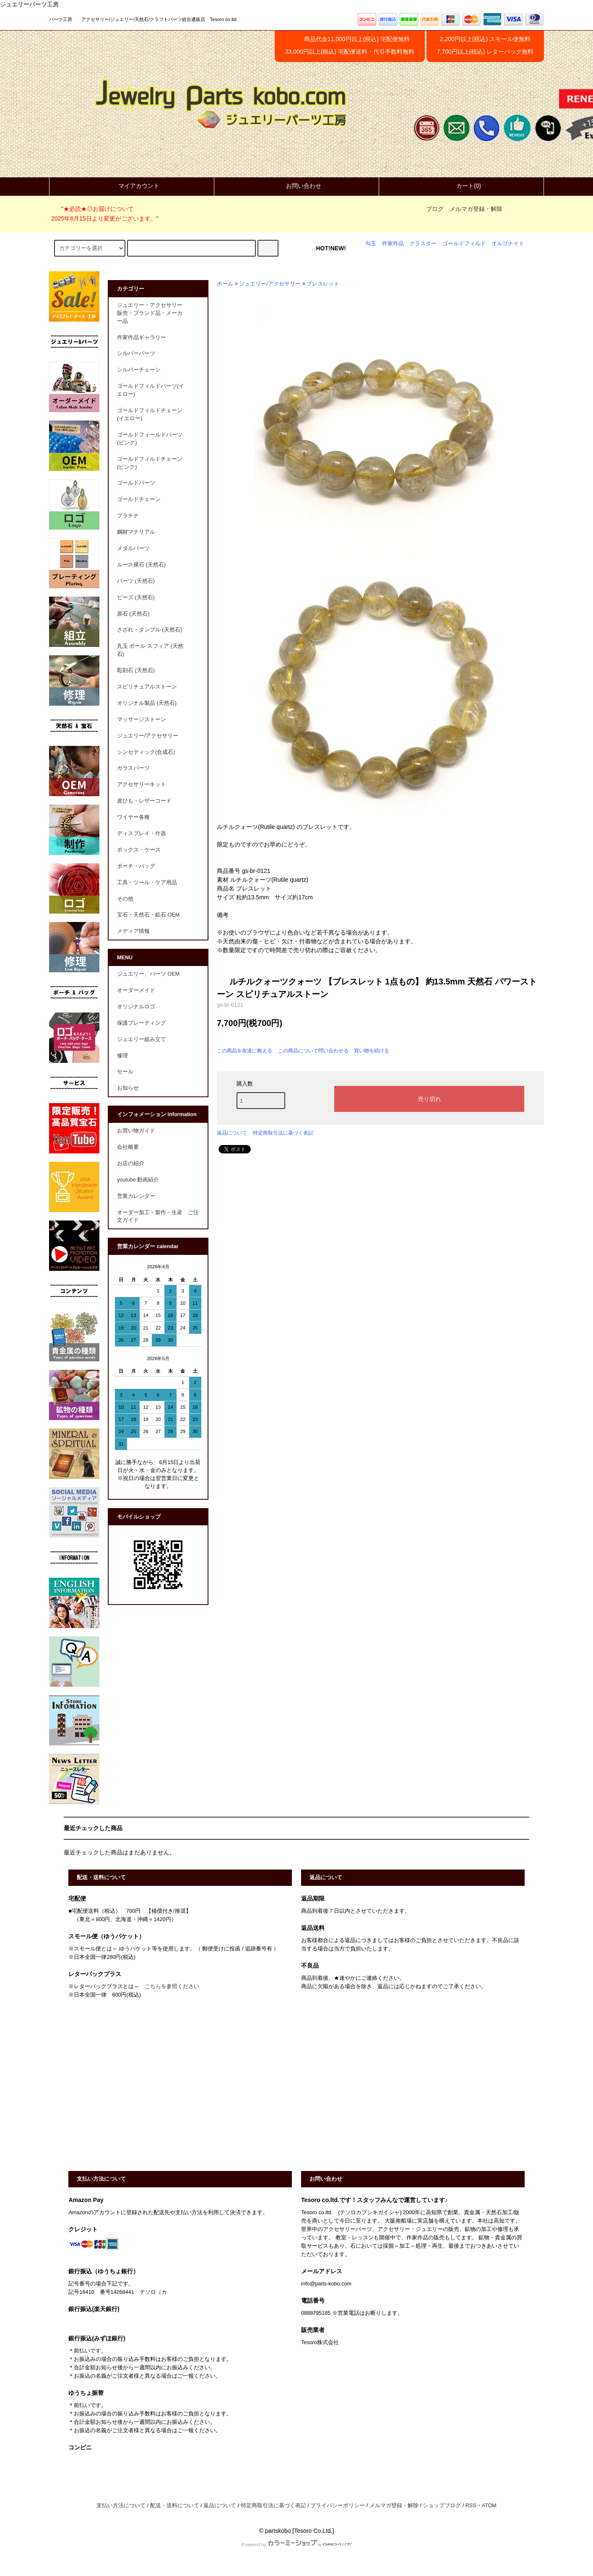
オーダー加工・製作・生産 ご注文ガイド (158, 1216)
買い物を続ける (371, 1051)
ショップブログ (442, 2505)
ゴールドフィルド (464, 244)
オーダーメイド (136, 990)
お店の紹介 (130, 1163)
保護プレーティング (141, 1023)
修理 (122, 1056)
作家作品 (393, 244)
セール (125, 1072)
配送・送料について (174, 2505)
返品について (232, 1133)
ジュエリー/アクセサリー (270, 284)
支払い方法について (121, 2505)
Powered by (296, 2544)
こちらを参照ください (172, 1986)
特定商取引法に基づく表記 (283, 1133)
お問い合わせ (296, 186)
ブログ (435, 208)
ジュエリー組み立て (141, 1039)
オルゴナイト (508, 244)
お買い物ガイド (136, 1131)
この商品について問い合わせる (313, 1051)
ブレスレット (323, 284)
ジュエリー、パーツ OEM (148, 974)
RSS (471, 2505)
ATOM (489, 2505)
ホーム (225, 284)
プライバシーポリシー (337, 2505)
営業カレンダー (136, 1196)
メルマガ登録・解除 (476, 208)
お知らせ (128, 1088)
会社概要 (128, 1147)
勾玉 (370, 244)
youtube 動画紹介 (138, 1180)
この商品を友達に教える (244, 1051)
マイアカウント (131, 186)
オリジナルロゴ (136, 1007)
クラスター (423, 244)
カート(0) (461, 186)
